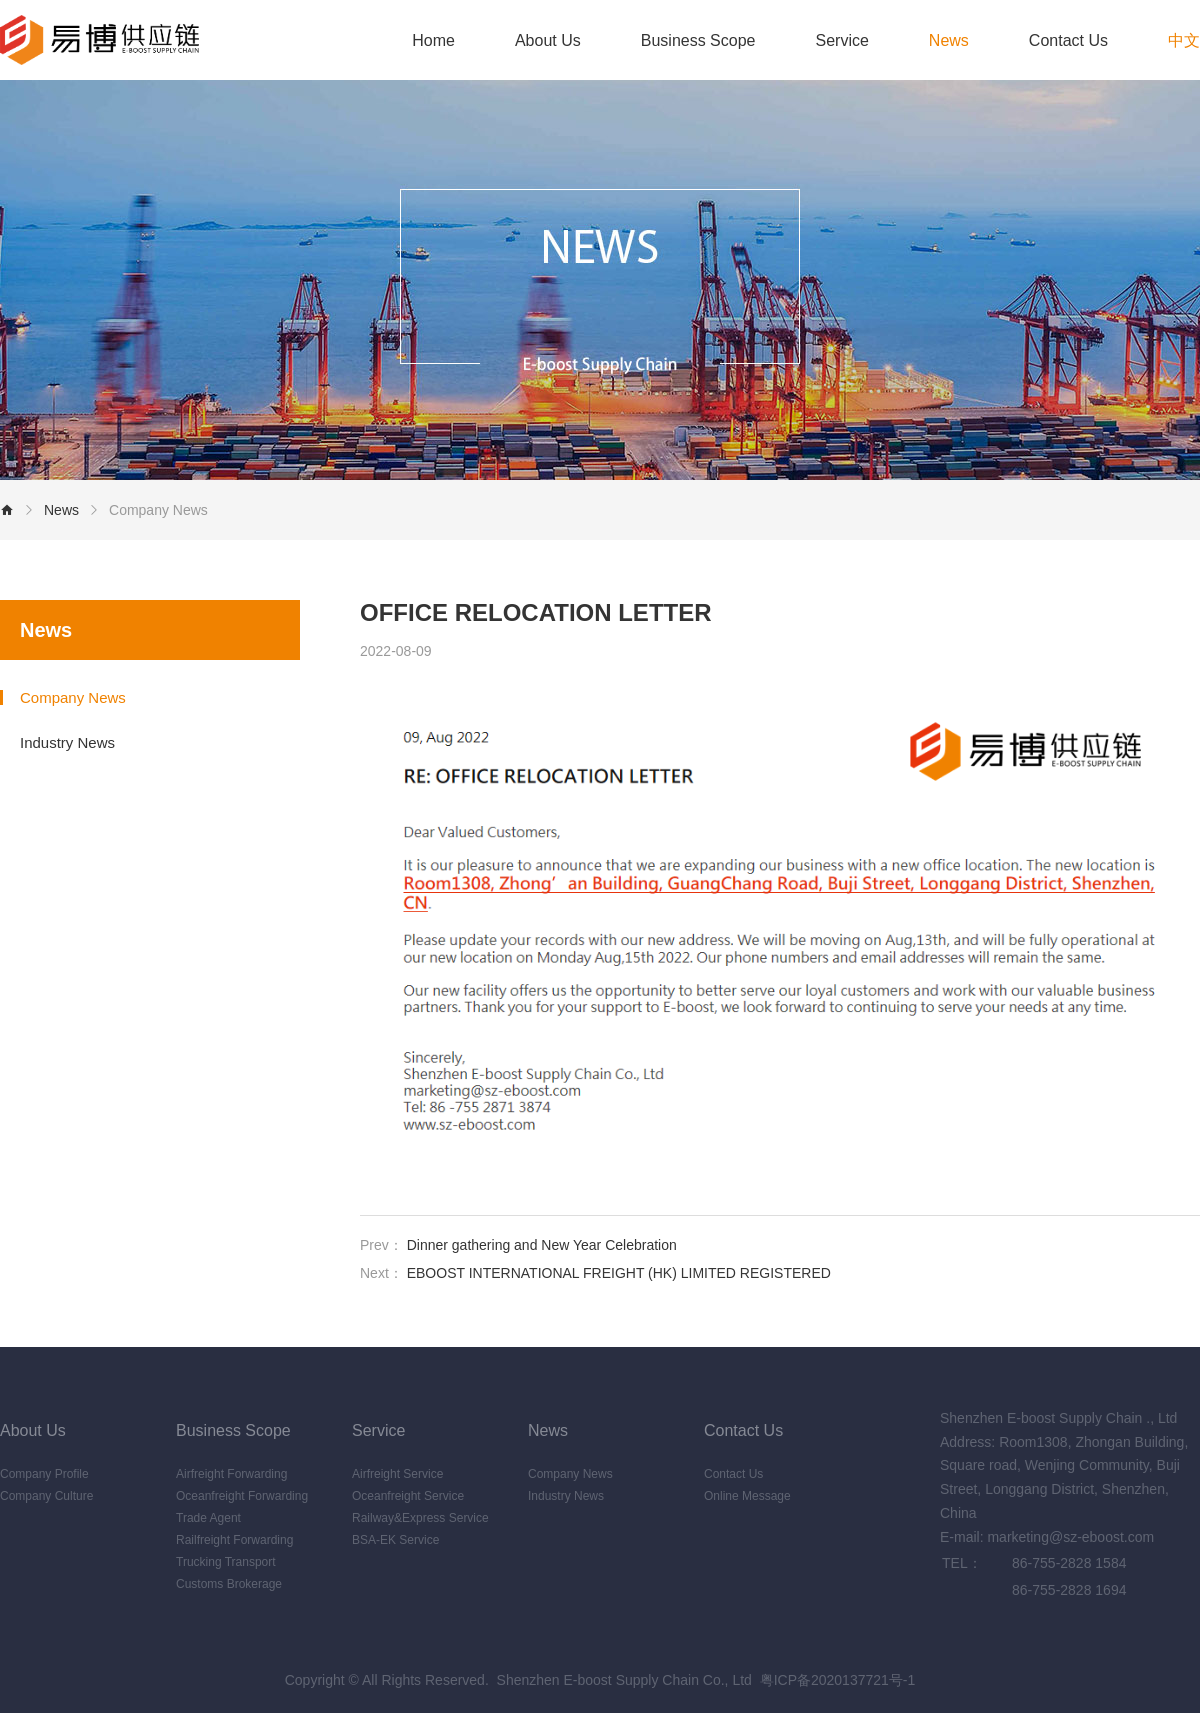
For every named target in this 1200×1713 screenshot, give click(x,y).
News (949, 40)
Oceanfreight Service (408, 1496)
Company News (158, 510)
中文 (1184, 40)
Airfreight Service (397, 1474)
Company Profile (44, 1474)
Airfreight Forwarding (231, 1474)
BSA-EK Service (395, 1540)
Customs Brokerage (229, 1584)
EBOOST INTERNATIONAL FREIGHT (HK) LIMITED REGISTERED (619, 1273)
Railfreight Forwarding (234, 1540)
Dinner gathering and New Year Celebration (542, 1245)
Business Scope (698, 40)
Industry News (67, 742)
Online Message (747, 1496)
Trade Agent (208, 1518)
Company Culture (46, 1496)
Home (433, 40)
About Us (548, 40)
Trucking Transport (226, 1562)
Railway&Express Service (420, 1518)
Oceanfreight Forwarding (242, 1496)
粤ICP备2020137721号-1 (838, 1680)
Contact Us (1068, 40)
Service (841, 40)
